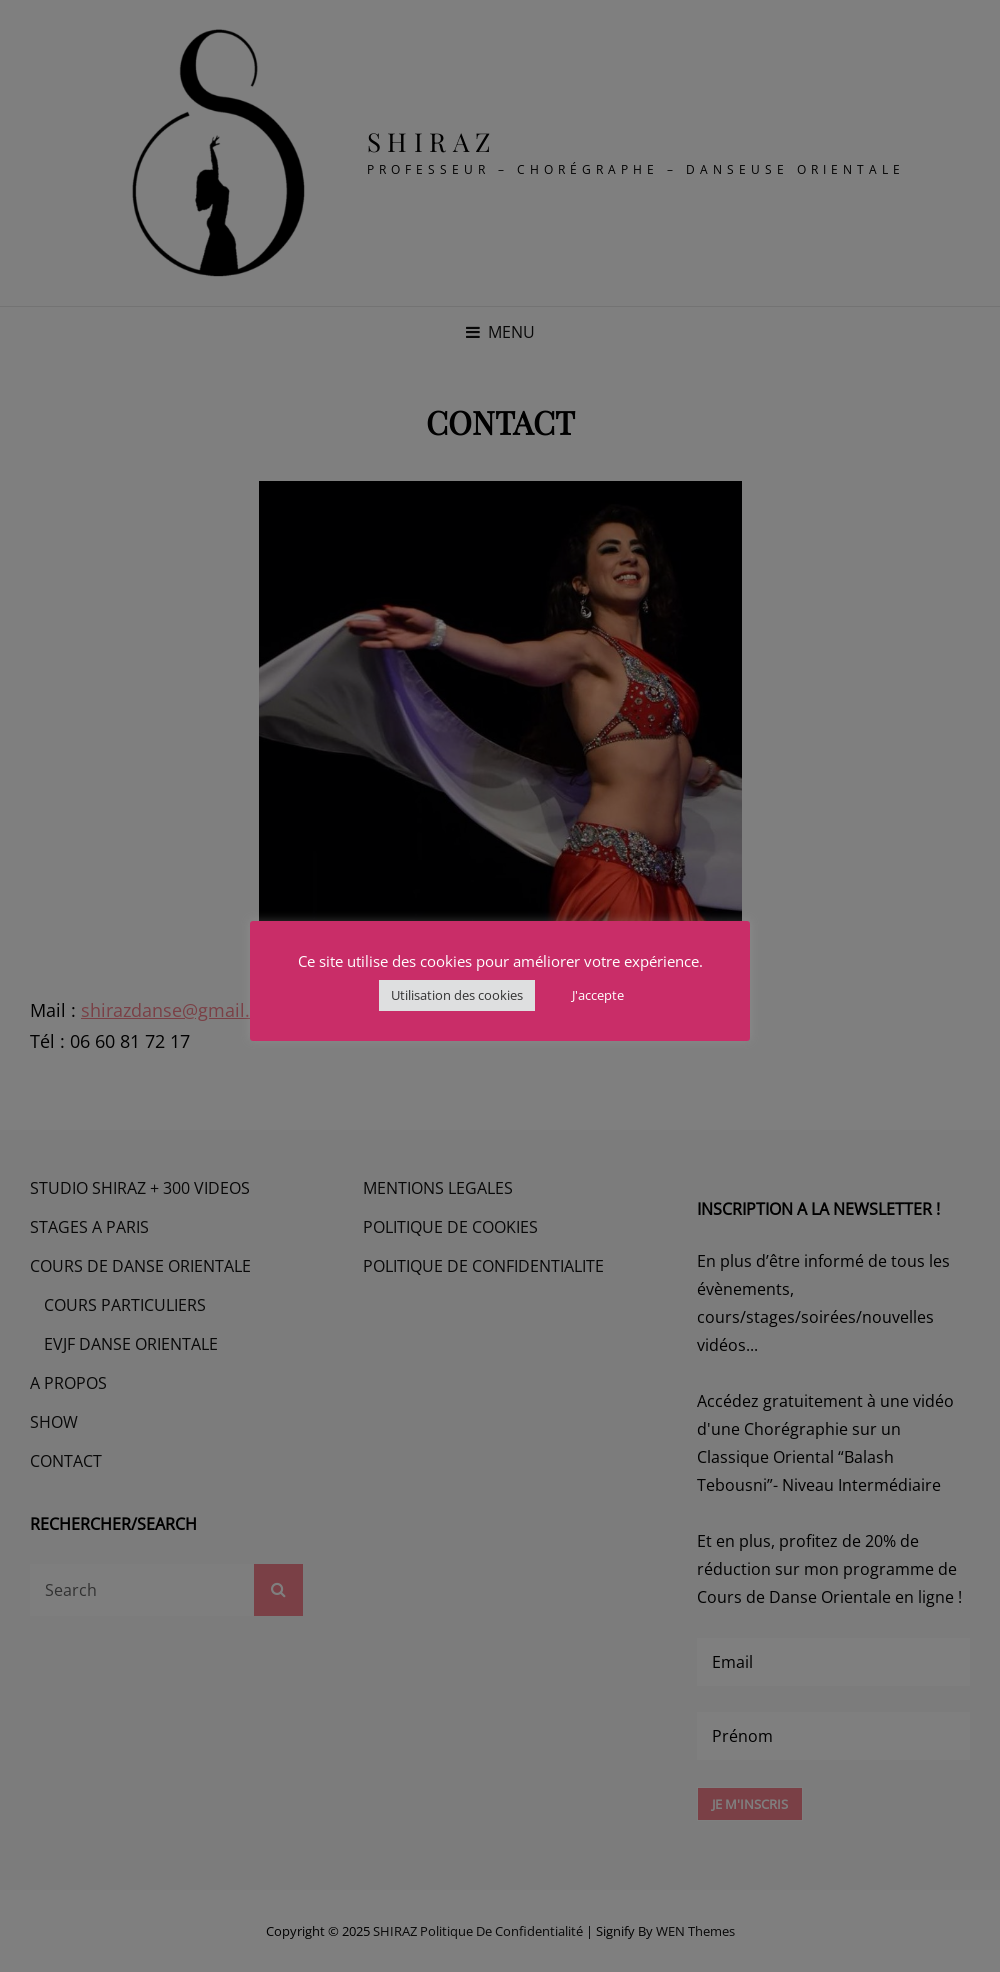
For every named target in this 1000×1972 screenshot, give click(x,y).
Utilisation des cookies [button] (457, 995)
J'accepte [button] (598, 995)
